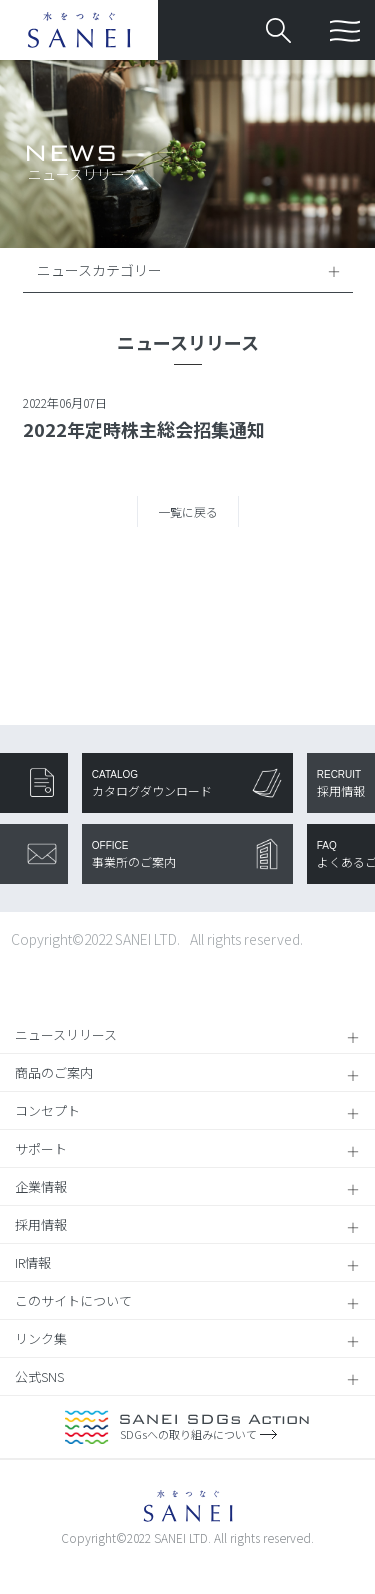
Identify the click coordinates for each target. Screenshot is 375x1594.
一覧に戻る (188, 511)
